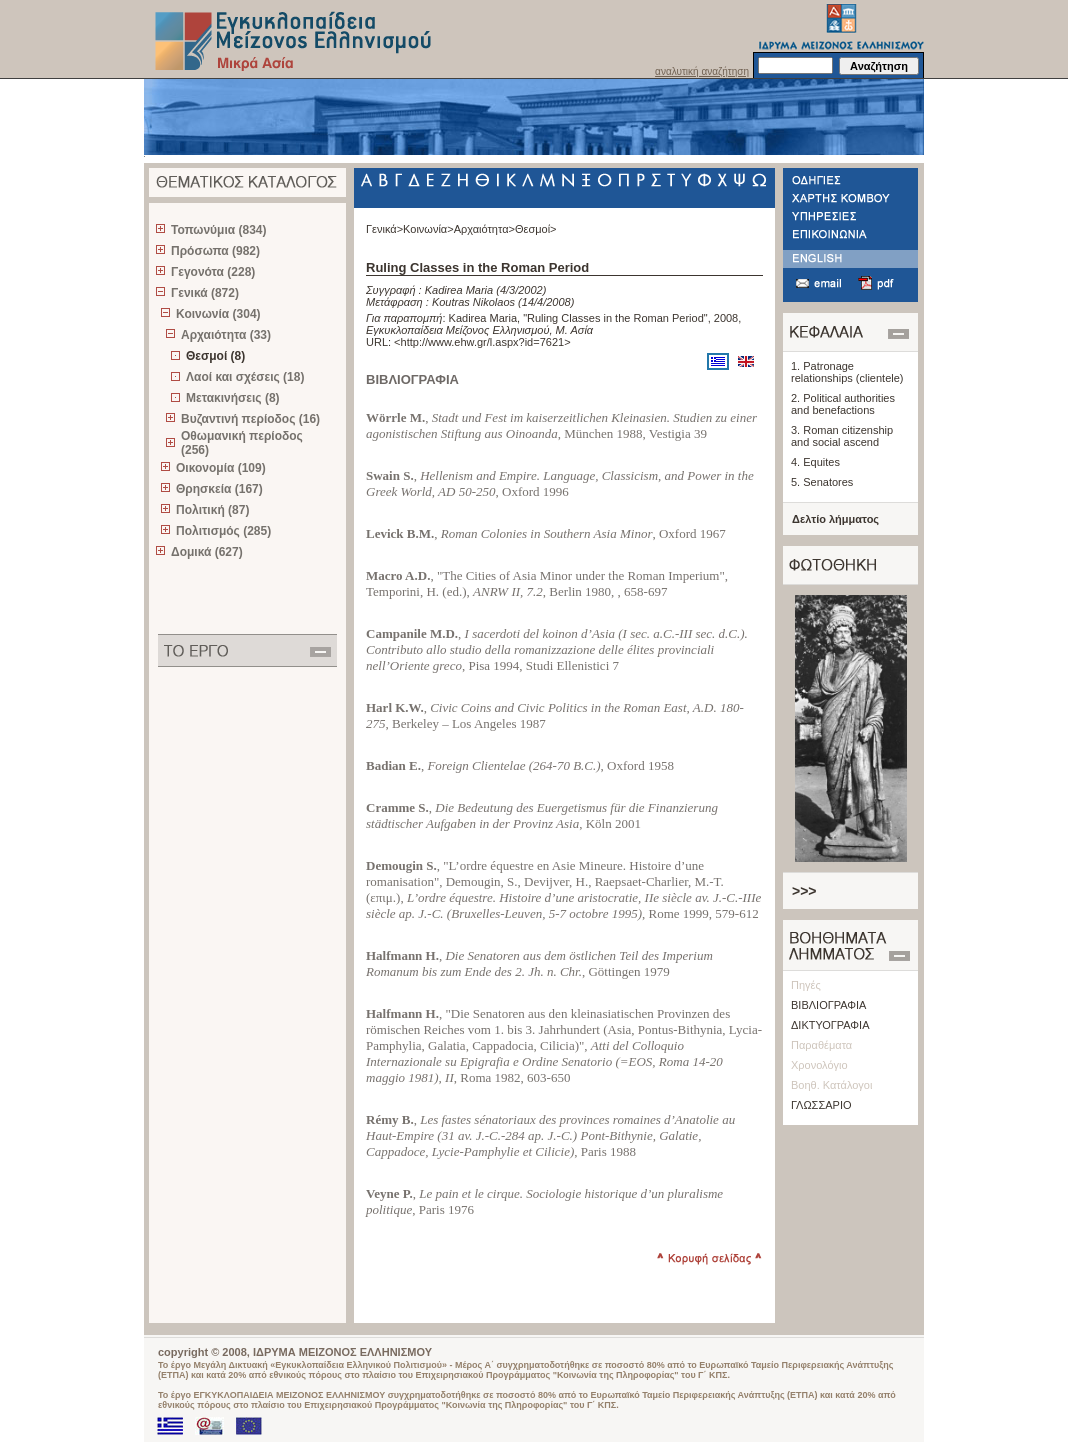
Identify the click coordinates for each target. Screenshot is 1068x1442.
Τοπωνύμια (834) (218, 230)
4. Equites (815, 462)
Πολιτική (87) (212, 510)
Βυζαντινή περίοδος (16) (250, 419)
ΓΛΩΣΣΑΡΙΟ (821, 1105)
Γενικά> (384, 229)
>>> (804, 891)
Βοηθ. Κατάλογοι (831, 1085)
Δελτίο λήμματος (835, 519)
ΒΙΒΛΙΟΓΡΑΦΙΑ (828, 1005)
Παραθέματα (821, 1045)
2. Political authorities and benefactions (843, 404)
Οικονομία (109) (221, 468)
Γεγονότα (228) (213, 272)
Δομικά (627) (207, 552)
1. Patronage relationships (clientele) (847, 372)
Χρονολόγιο (819, 1065)
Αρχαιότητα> (484, 229)
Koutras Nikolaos (473, 302)
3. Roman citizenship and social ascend (842, 436)
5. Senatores (822, 482)
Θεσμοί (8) (215, 356)
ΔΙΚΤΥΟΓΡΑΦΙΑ (830, 1025)
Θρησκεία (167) (219, 489)
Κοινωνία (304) (218, 314)
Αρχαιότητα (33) (226, 335)
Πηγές (806, 985)
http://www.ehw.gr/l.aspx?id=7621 (483, 342)
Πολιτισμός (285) (223, 531)
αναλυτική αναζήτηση (702, 71)
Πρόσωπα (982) (215, 251)
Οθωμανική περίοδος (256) (242, 443)
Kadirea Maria (459, 290)
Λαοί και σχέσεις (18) (245, 377)
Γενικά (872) (205, 293)
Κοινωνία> (428, 229)
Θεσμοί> (536, 229)
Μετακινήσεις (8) (233, 398)
